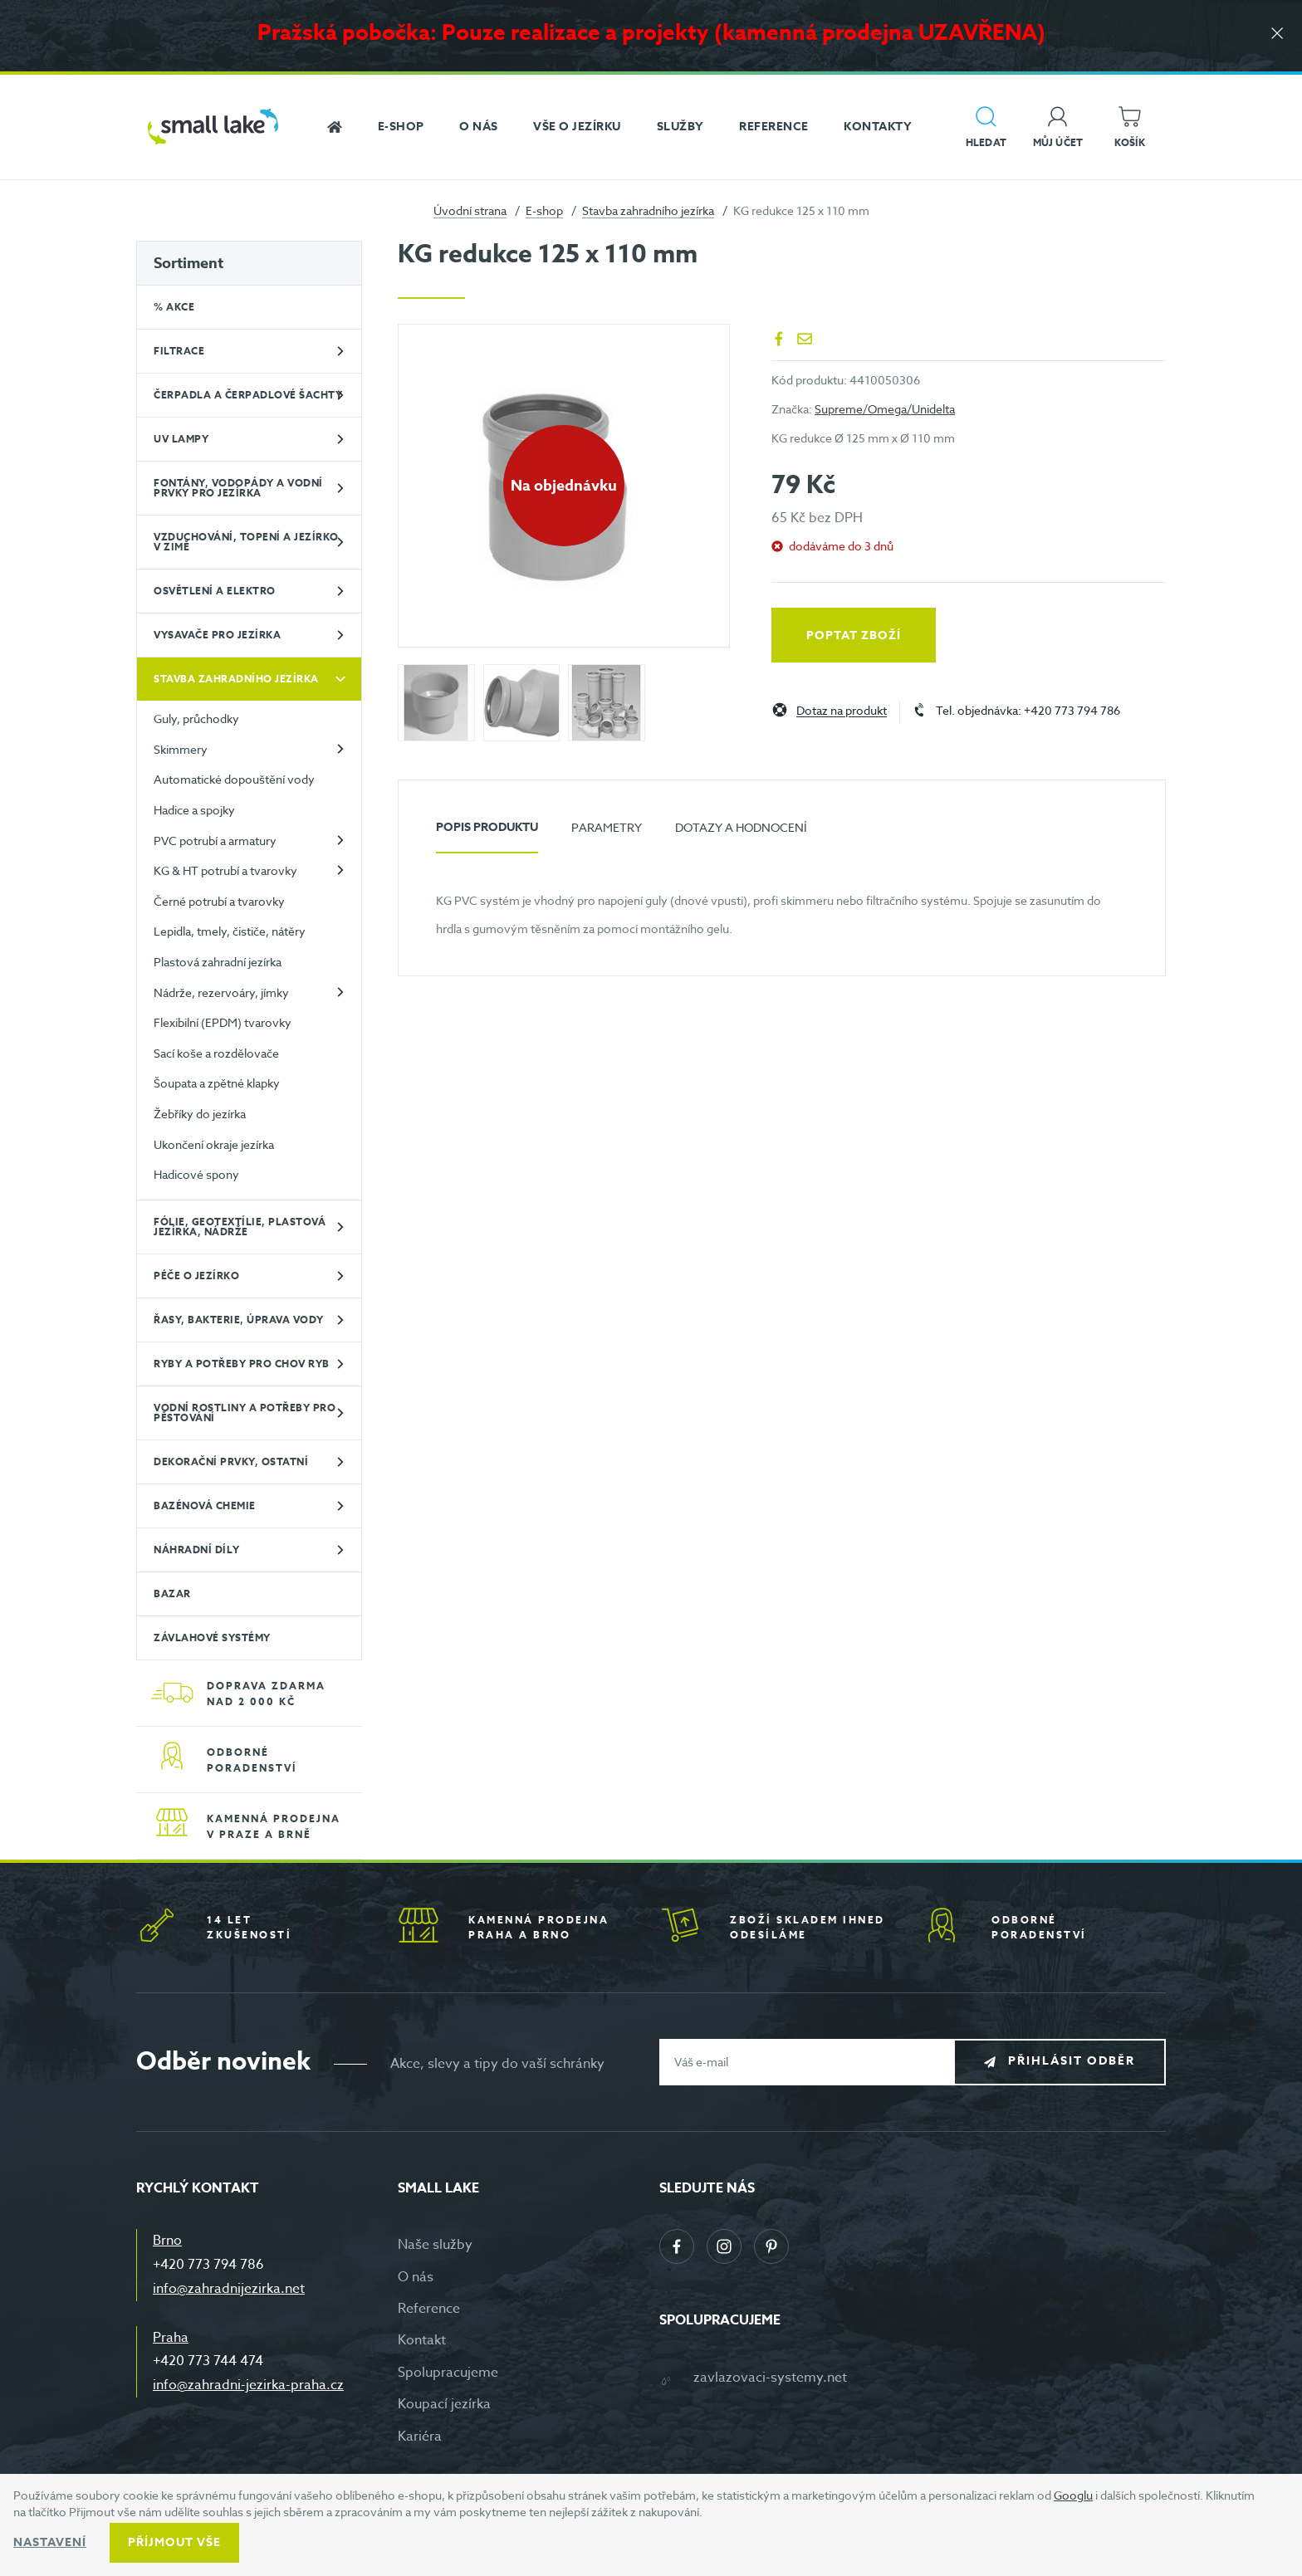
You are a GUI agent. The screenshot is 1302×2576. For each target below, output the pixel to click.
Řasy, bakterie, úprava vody (239, 1319)
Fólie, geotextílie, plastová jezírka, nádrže (240, 1227)
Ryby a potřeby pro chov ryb (242, 1363)
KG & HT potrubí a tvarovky (225, 870)
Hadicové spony (196, 1174)
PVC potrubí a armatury (215, 840)
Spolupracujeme (448, 2373)
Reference (429, 2309)
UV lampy (181, 439)
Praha (170, 2338)
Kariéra (420, 2436)
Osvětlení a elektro (215, 591)
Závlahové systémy (212, 1637)
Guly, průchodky (196, 718)
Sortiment (188, 263)
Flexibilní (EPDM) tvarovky (222, 1022)
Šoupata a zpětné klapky (217, 1083)
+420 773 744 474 (208, 2361)
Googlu (1073, 2495)
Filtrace (179, 351)
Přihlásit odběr (1071, 2061)
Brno (167, 2241)
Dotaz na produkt (841, 711)
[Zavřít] (1277, 34)
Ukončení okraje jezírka (214, 1144)
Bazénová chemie (205, 1505)
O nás (415, 2277)
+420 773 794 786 (208, 2265)
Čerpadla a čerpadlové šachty (248, 395)
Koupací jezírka (444, 2404)
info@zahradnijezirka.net (229, 2289)
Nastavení (49, 2542)
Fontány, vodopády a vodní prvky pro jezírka (238, 488)
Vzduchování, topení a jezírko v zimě (246, 542)
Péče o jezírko (196, 1275)
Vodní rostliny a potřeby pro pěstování (244, 1412)
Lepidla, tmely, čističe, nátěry (230, 931)
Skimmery (181, 749)
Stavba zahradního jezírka (648, 210)
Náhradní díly (197, 1549)
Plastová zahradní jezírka (217, 962)
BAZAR (172, 1593)
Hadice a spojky (194, 810)
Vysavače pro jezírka (217, 635)
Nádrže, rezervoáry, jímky (221, 992)
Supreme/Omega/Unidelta (885, 409)
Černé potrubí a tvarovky (219, 901)
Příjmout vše (174, 2542)
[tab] (487, 834)
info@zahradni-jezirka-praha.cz (248, 2385)
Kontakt (422, 2340)
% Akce (174, 307)
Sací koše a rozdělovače (216, 1053)
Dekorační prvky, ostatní (231, 1461)
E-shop (544, 210)
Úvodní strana (470, 210)
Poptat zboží (853, 635)
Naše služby (435, 2245)
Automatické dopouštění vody (234, 779)
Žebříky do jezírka (200, 1114)
